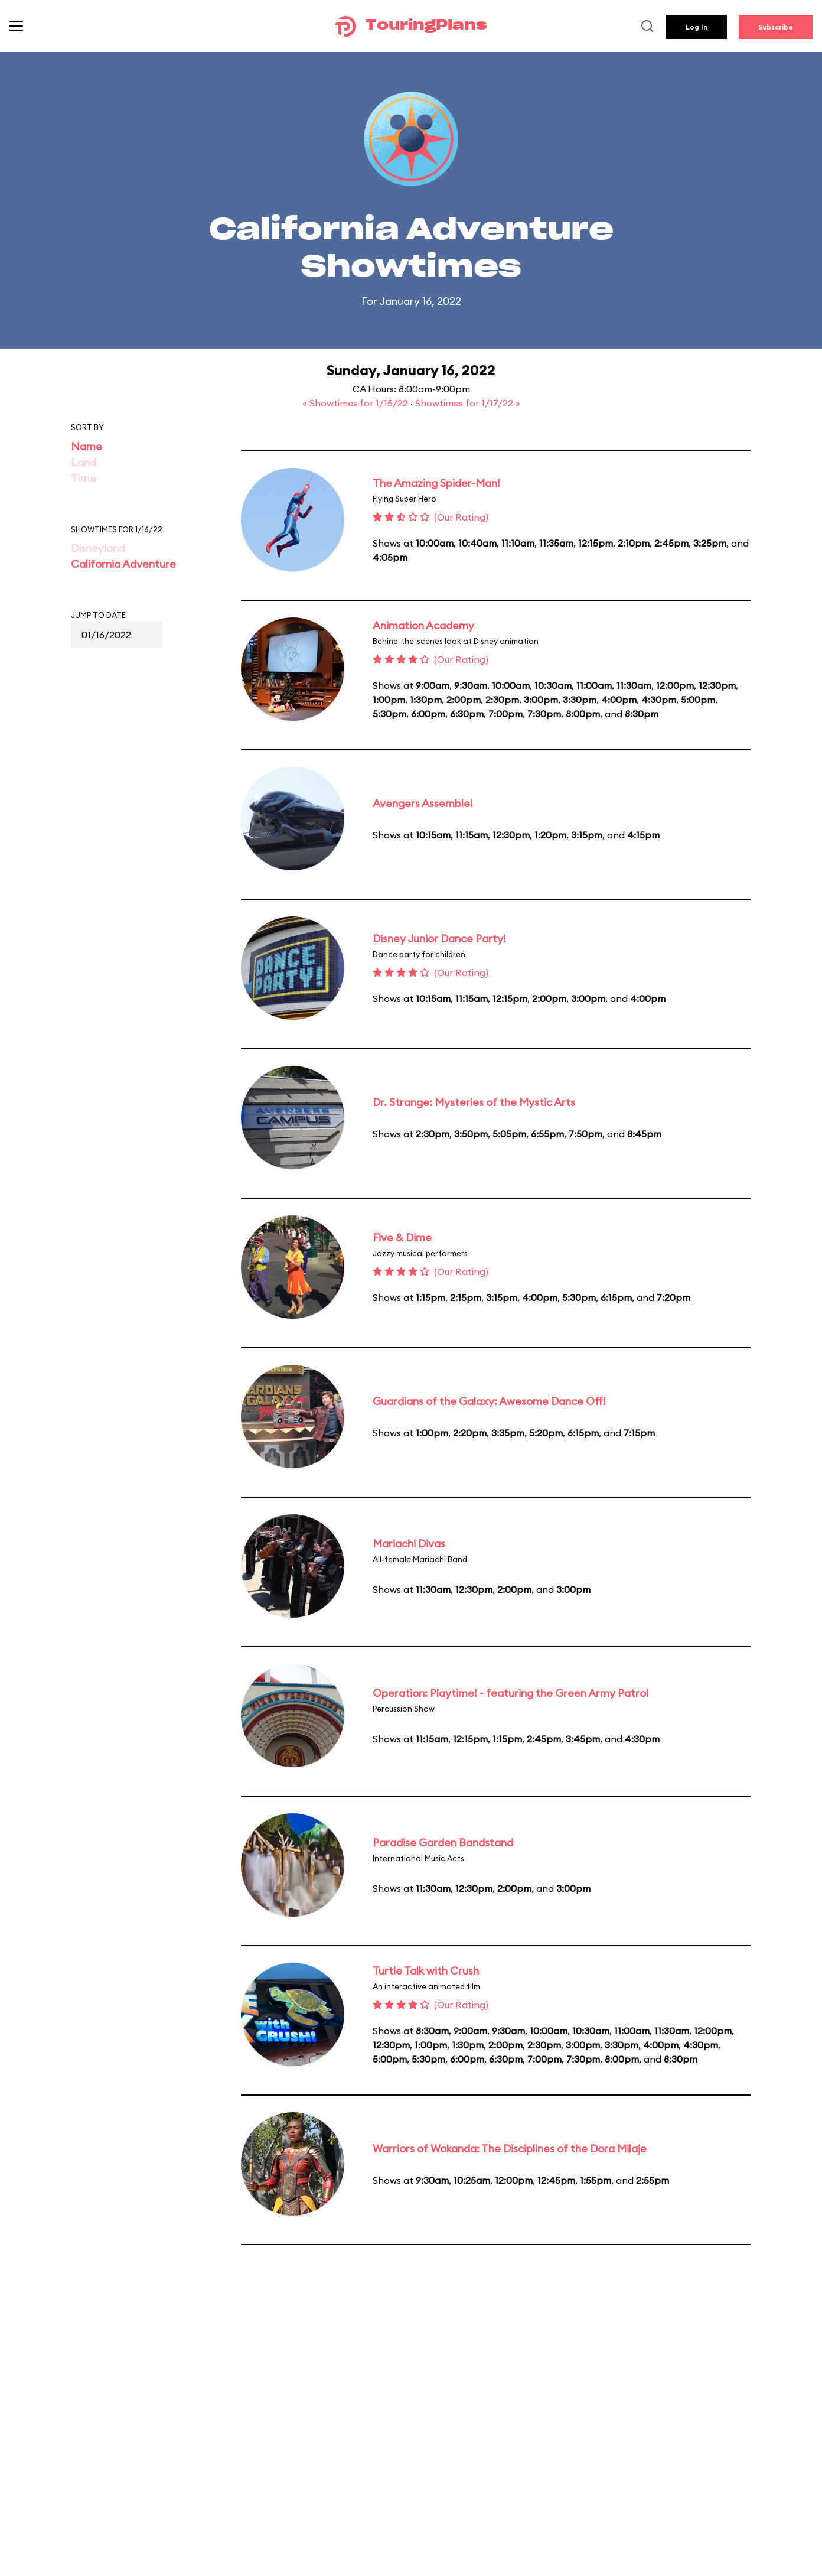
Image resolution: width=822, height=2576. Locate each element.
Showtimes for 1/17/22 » (467, 403)
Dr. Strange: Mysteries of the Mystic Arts (474, 1102)
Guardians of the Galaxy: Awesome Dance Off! (489, 1401)
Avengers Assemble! (423, 803)
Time (83, 478)
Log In (696, 26)
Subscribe (775, 26)
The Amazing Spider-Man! (436, 483)
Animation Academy (423, 625)
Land (83, 462)
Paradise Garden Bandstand (443, 1842)
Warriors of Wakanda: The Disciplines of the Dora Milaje (510, 2148)
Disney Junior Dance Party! (439, 938)
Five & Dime (402, 1237)
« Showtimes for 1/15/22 (356, 403)
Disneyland (98, 548)
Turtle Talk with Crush (426, 1970)
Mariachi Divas (409, 1543)
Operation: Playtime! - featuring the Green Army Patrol (510, 1693)
